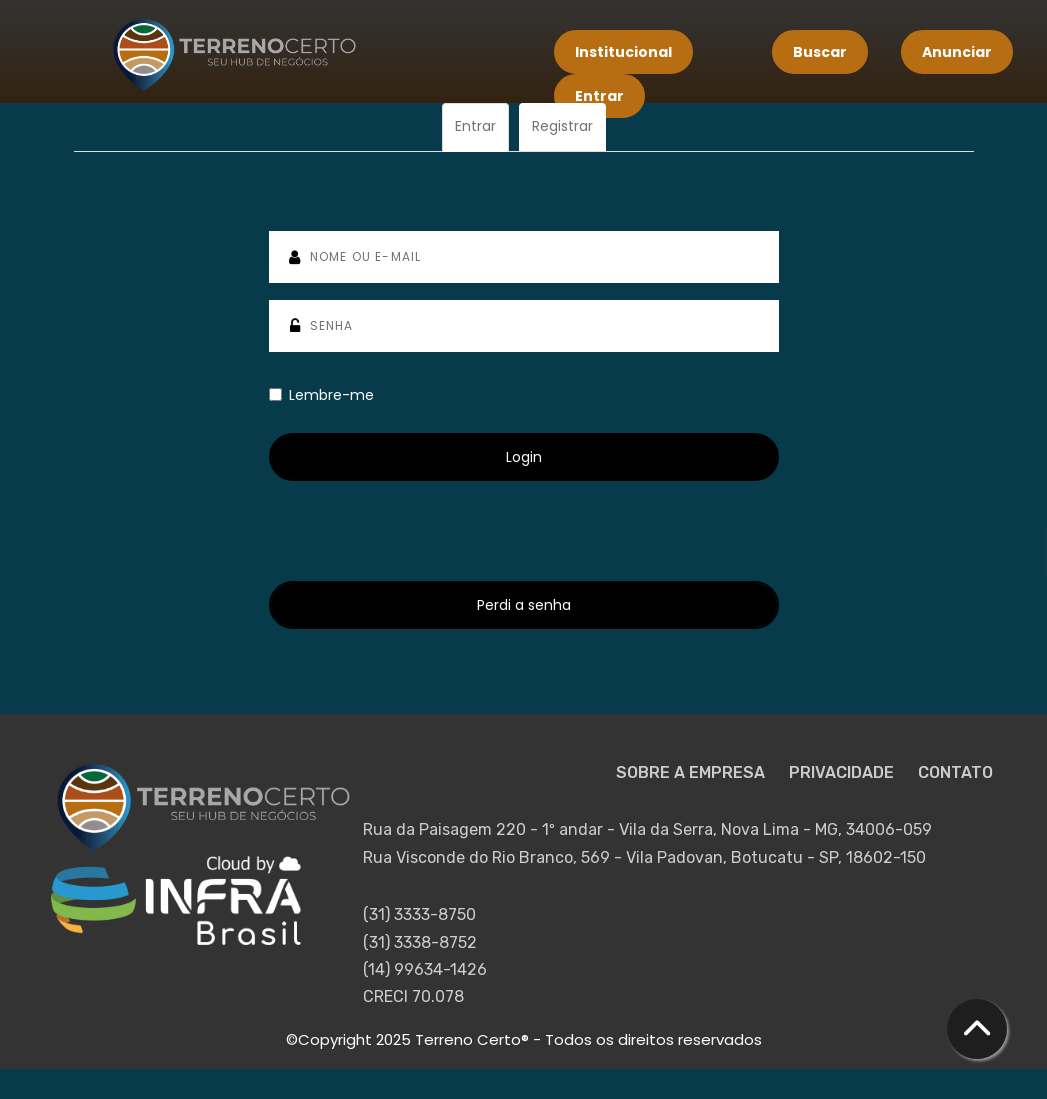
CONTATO (955, 772)
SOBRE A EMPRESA (692, 772)
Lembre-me (321, 395)
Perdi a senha (524, 605)
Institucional (623, 52)
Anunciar (957, 52)
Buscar (820, 52)
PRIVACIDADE (843, 772)
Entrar (599, 96)
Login (524, 457)
